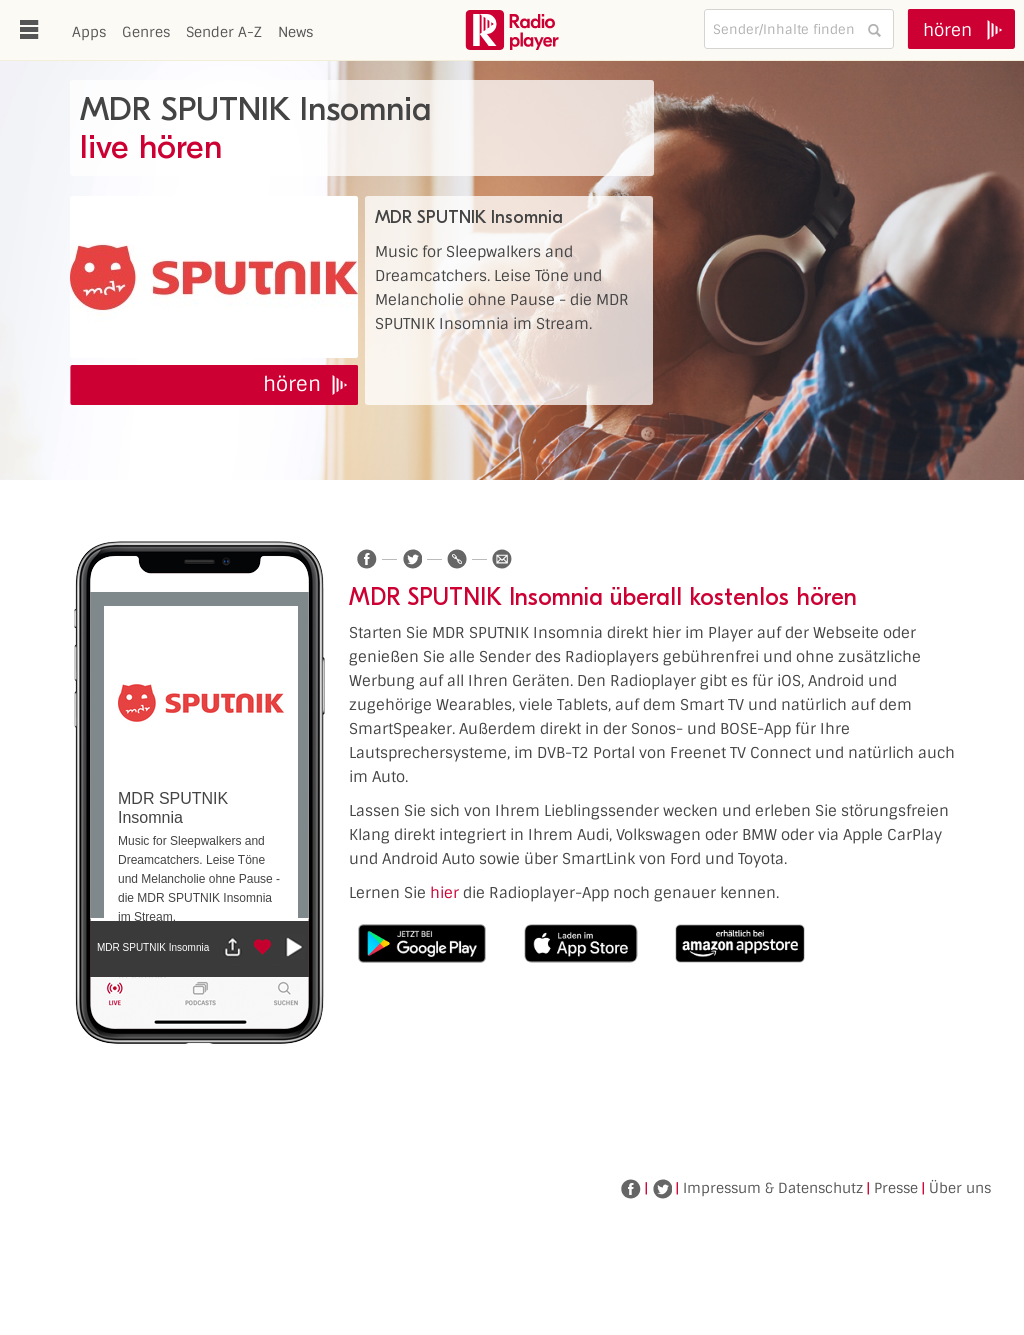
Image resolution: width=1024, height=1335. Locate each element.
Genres (146, 32)
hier (444, 893)
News (295, 32)
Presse (896, 1188)
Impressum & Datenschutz (773, 1188)
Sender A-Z (224, 32)
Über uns (960, 1188)
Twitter (662, 1189)
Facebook (631, 1189)
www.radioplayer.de (512, 30)
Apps (89, 32)
